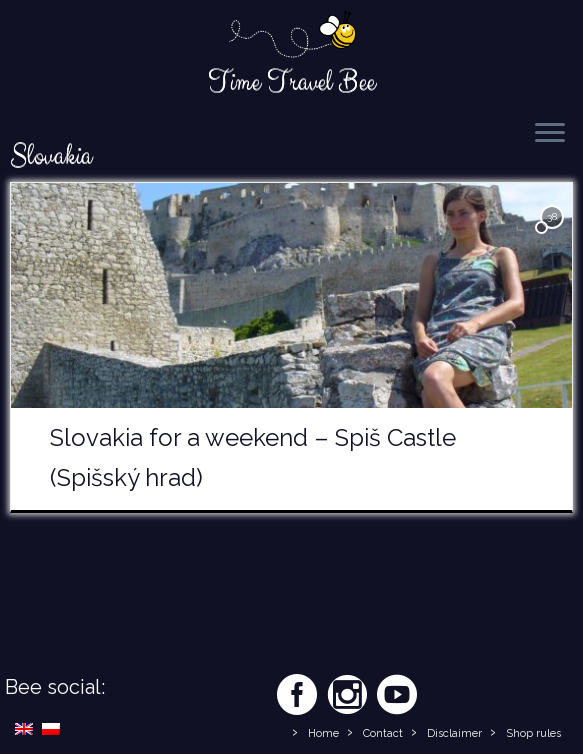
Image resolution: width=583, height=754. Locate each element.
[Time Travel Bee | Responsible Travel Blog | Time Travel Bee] (291, 36)
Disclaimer (454, 733)
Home (323, 733)
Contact (383, 733)
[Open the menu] (550, 134)
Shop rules (533, 733)
